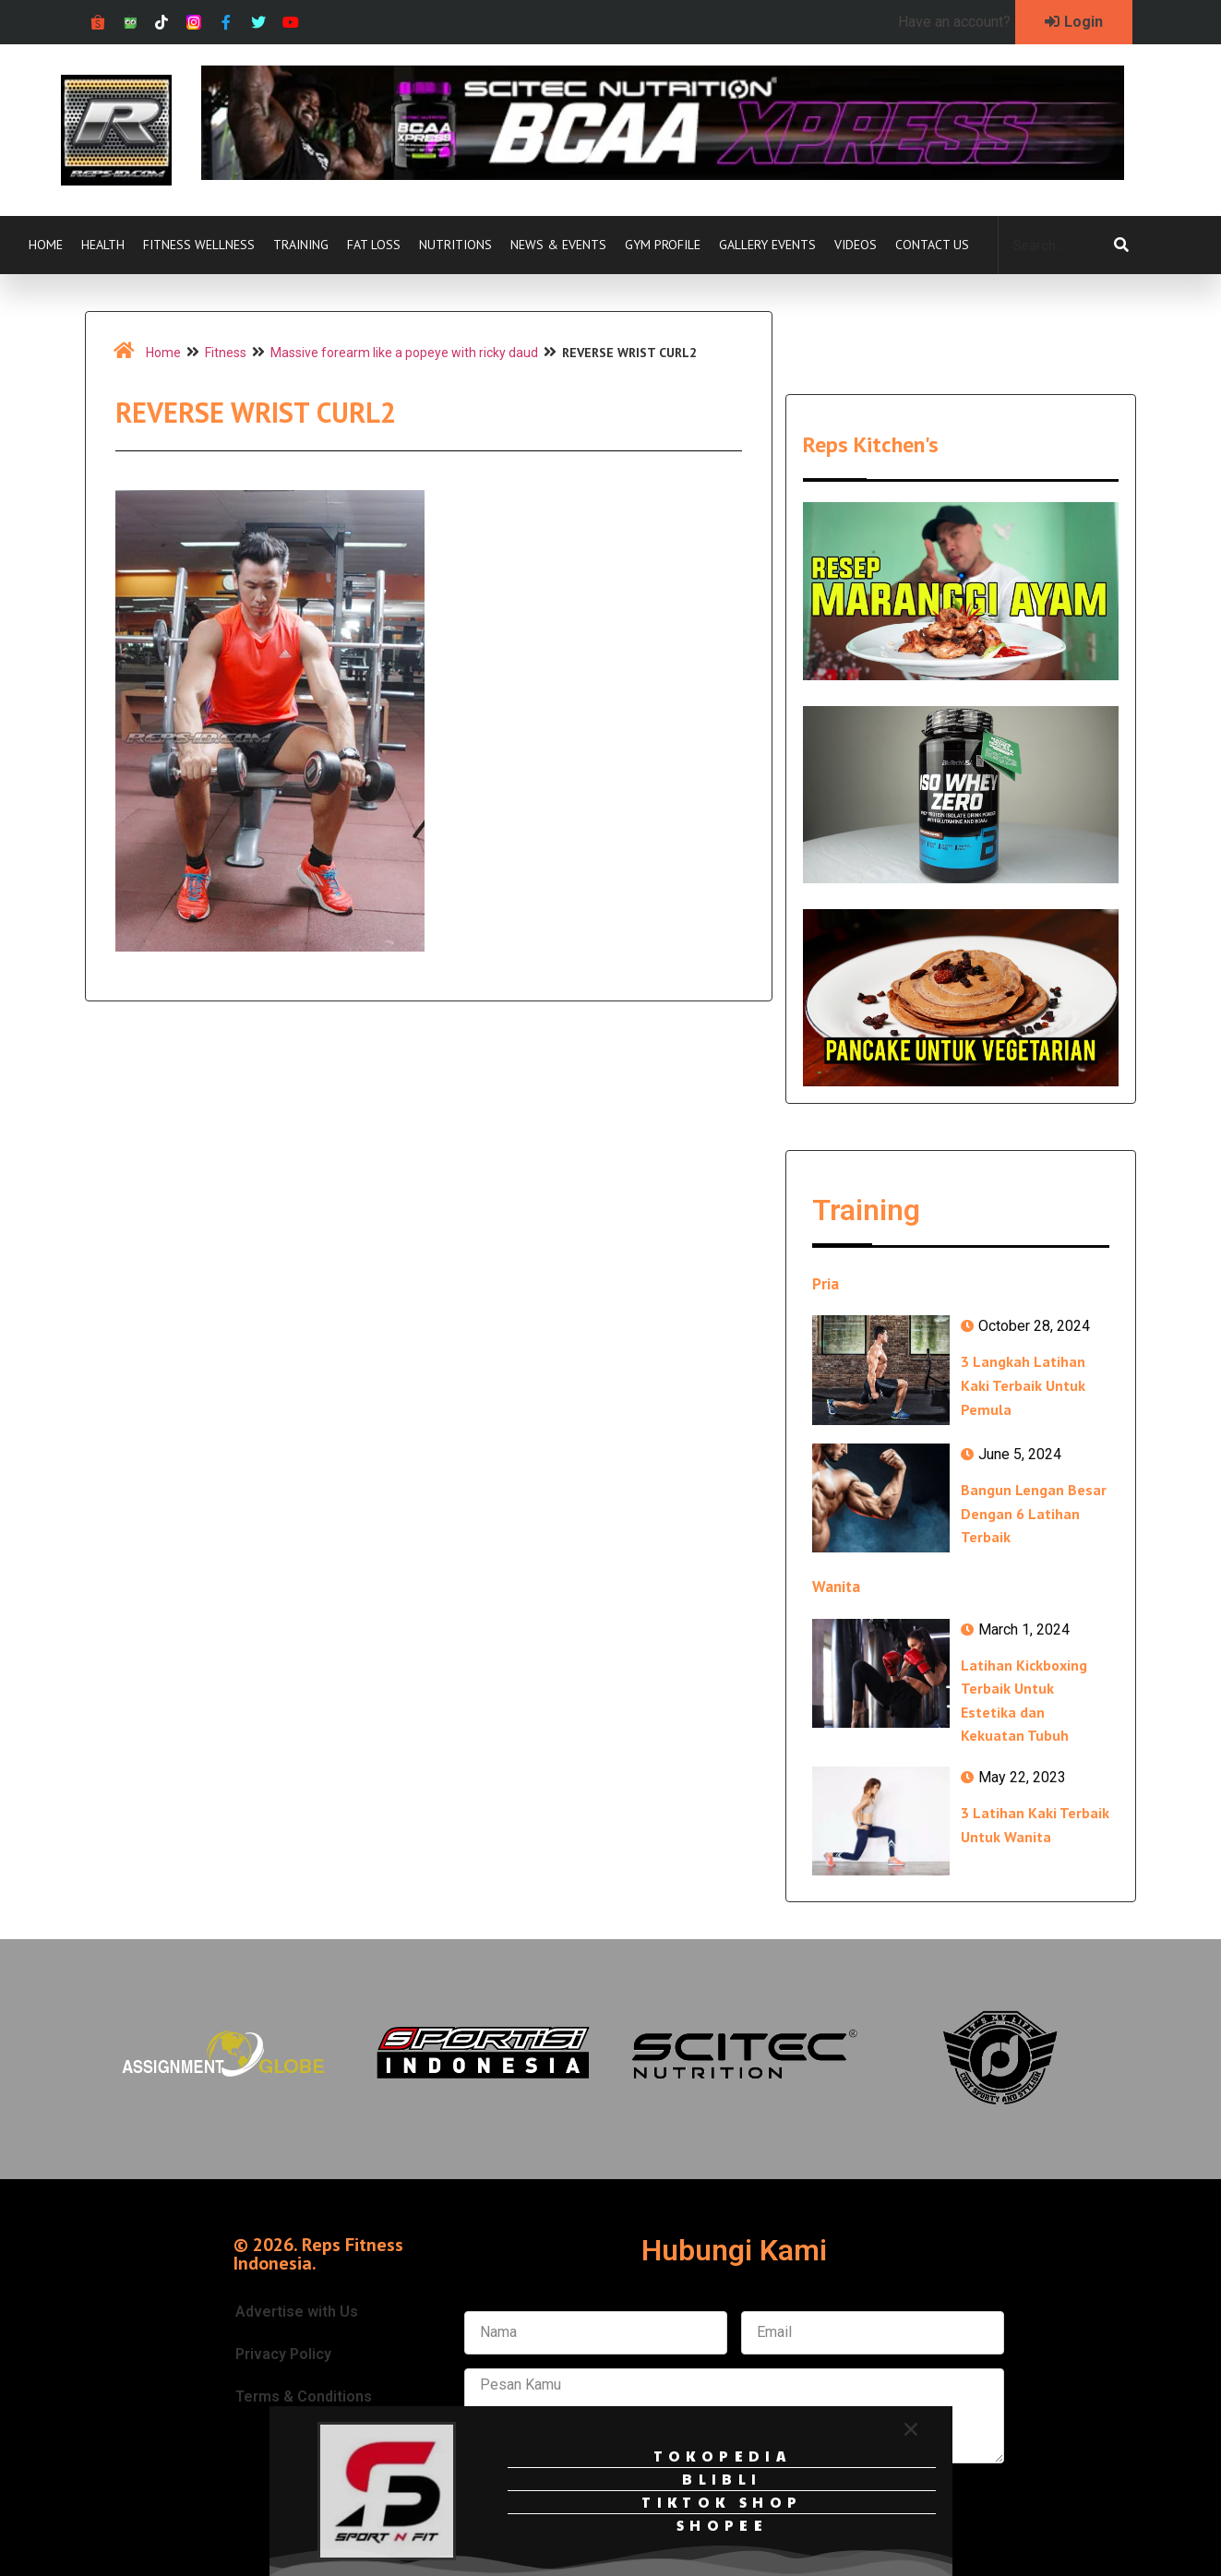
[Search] (1121, 245)
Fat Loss (374, 244)
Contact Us (932, 244)
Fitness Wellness (199, 244)
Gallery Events (767, 244)
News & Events (558, 244)
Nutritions (455, 244)
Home (46, 244)
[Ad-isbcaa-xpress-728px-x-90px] (662, 175)
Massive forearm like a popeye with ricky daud (404, 352)
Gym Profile (662, 244)
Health (103, 244)
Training (301, 244)
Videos (855, 244)
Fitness (225, 352)
